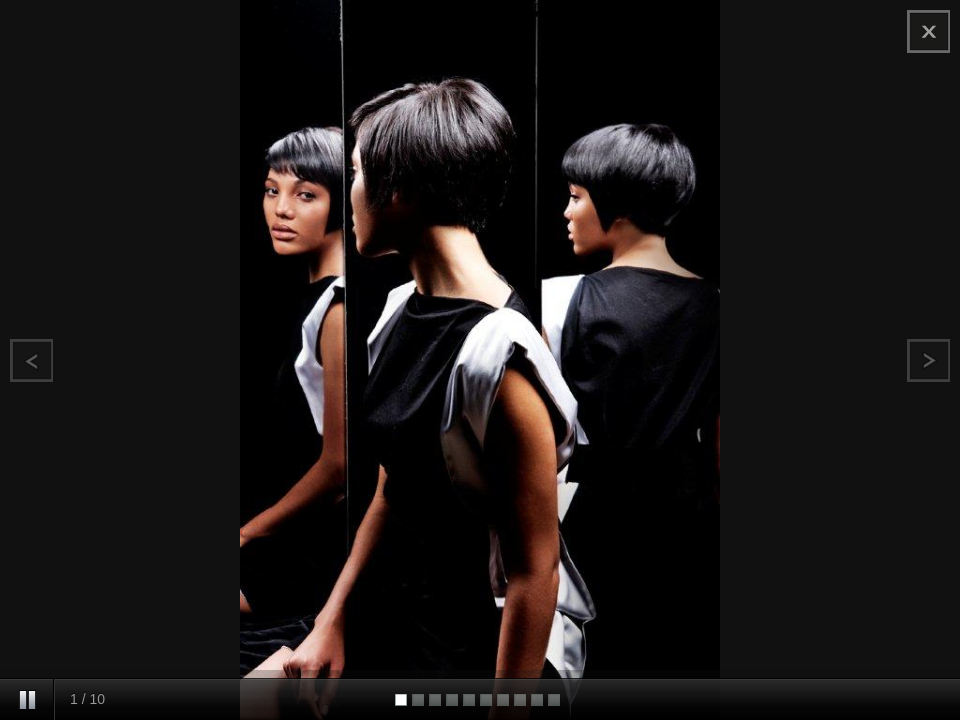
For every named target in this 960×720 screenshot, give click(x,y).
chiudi (928, 31)
